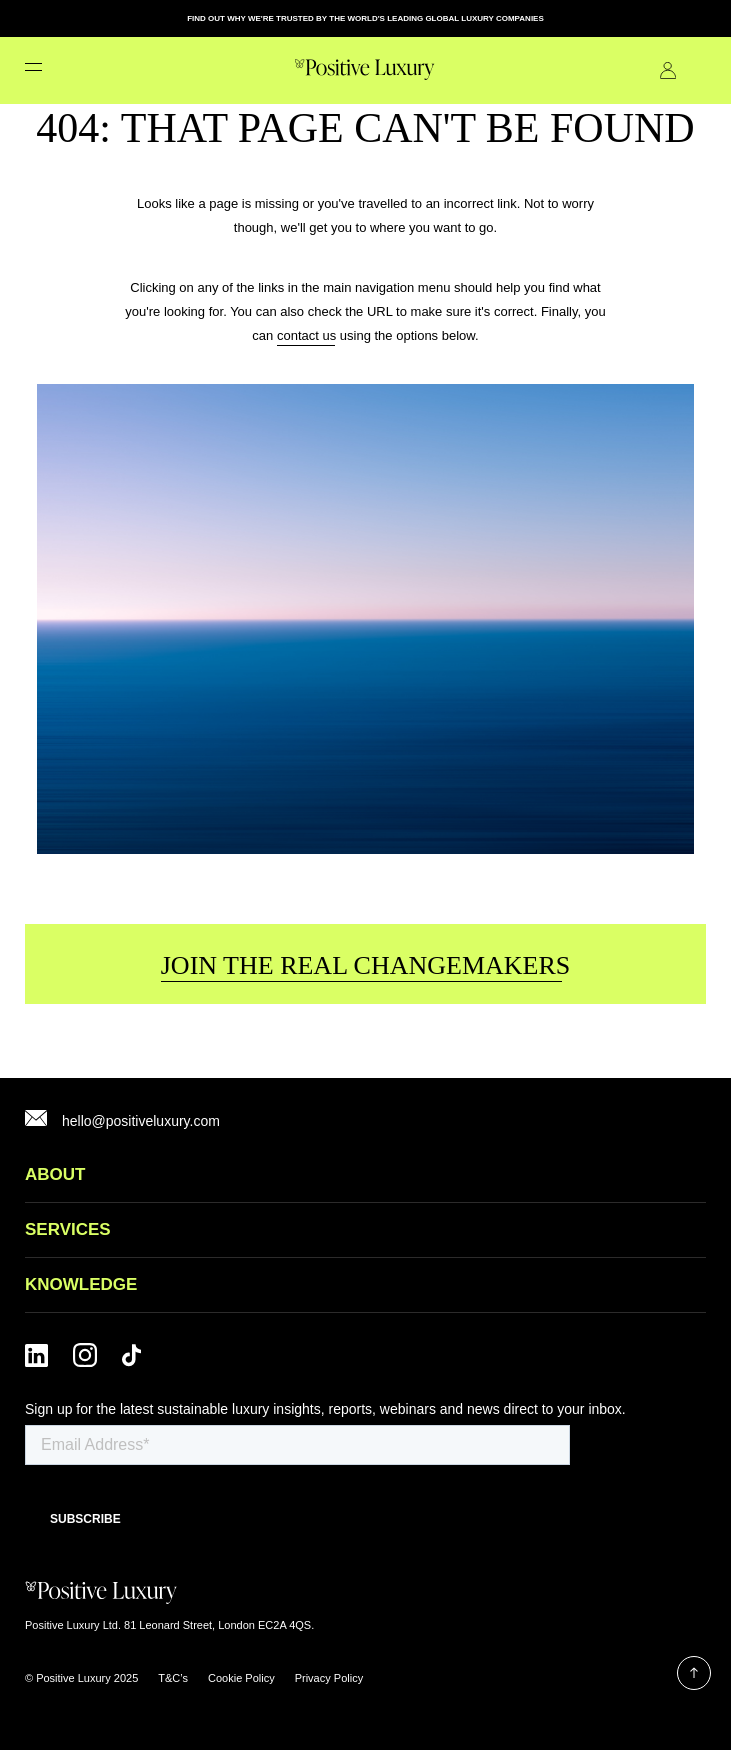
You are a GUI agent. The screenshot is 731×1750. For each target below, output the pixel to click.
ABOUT (55, 1174)
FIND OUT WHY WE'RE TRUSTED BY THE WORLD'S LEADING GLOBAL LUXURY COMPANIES (365, 18)
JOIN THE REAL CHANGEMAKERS (366, 965)
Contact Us (698, 70)
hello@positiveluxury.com (141, 1121)
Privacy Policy (329, 1678)
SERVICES (68, 1229)
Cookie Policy (241, 1678)
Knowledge (81, 1284)
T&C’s (173, 1678)
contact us (306, 335)
